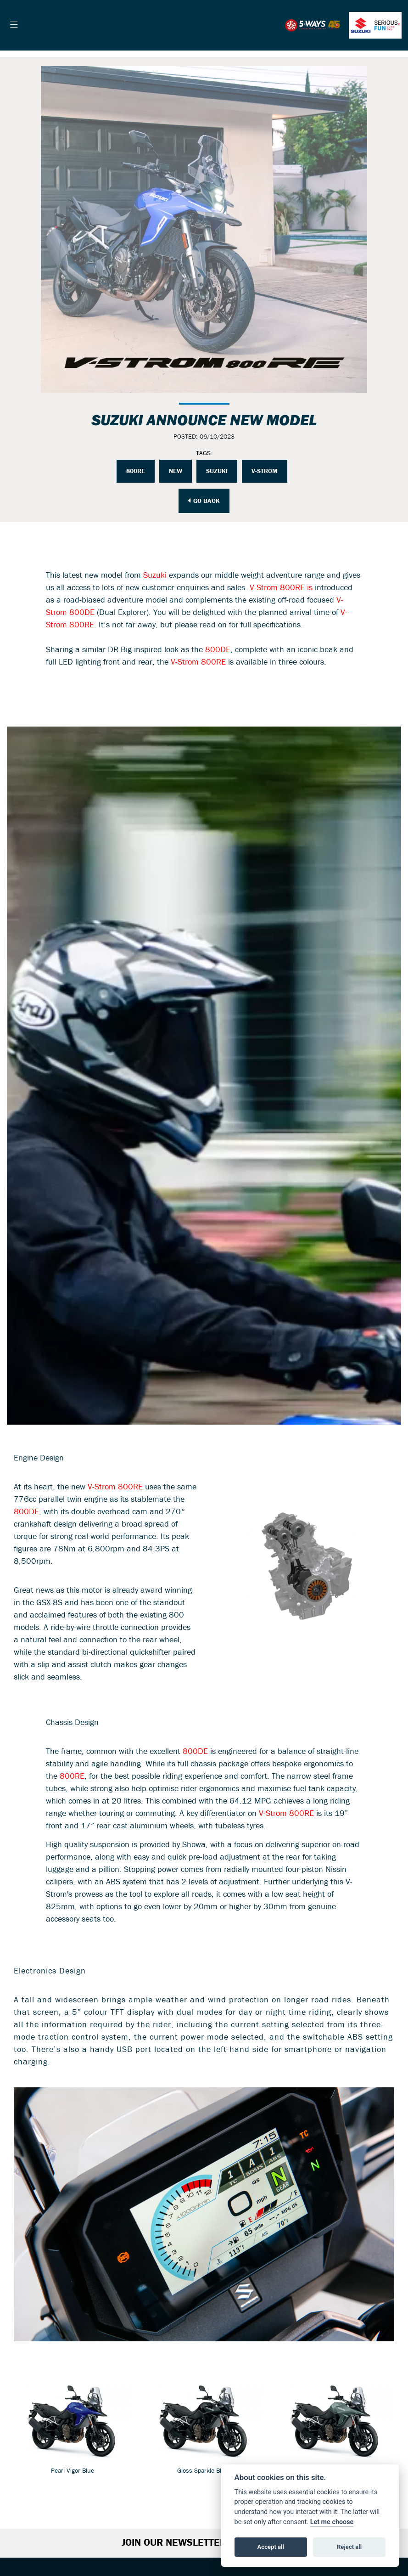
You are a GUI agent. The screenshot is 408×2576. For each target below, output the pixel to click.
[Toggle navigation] (13, 25)
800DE (217, 649)
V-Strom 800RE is (281, 587)
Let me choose (332, 2522)
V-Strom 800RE (198, 662)
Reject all (349, 2546)
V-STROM (265, 471)
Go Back (204, 501)
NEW (175, 471)
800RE (135, 471)
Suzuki (217, 471)
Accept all (270, 2546)
